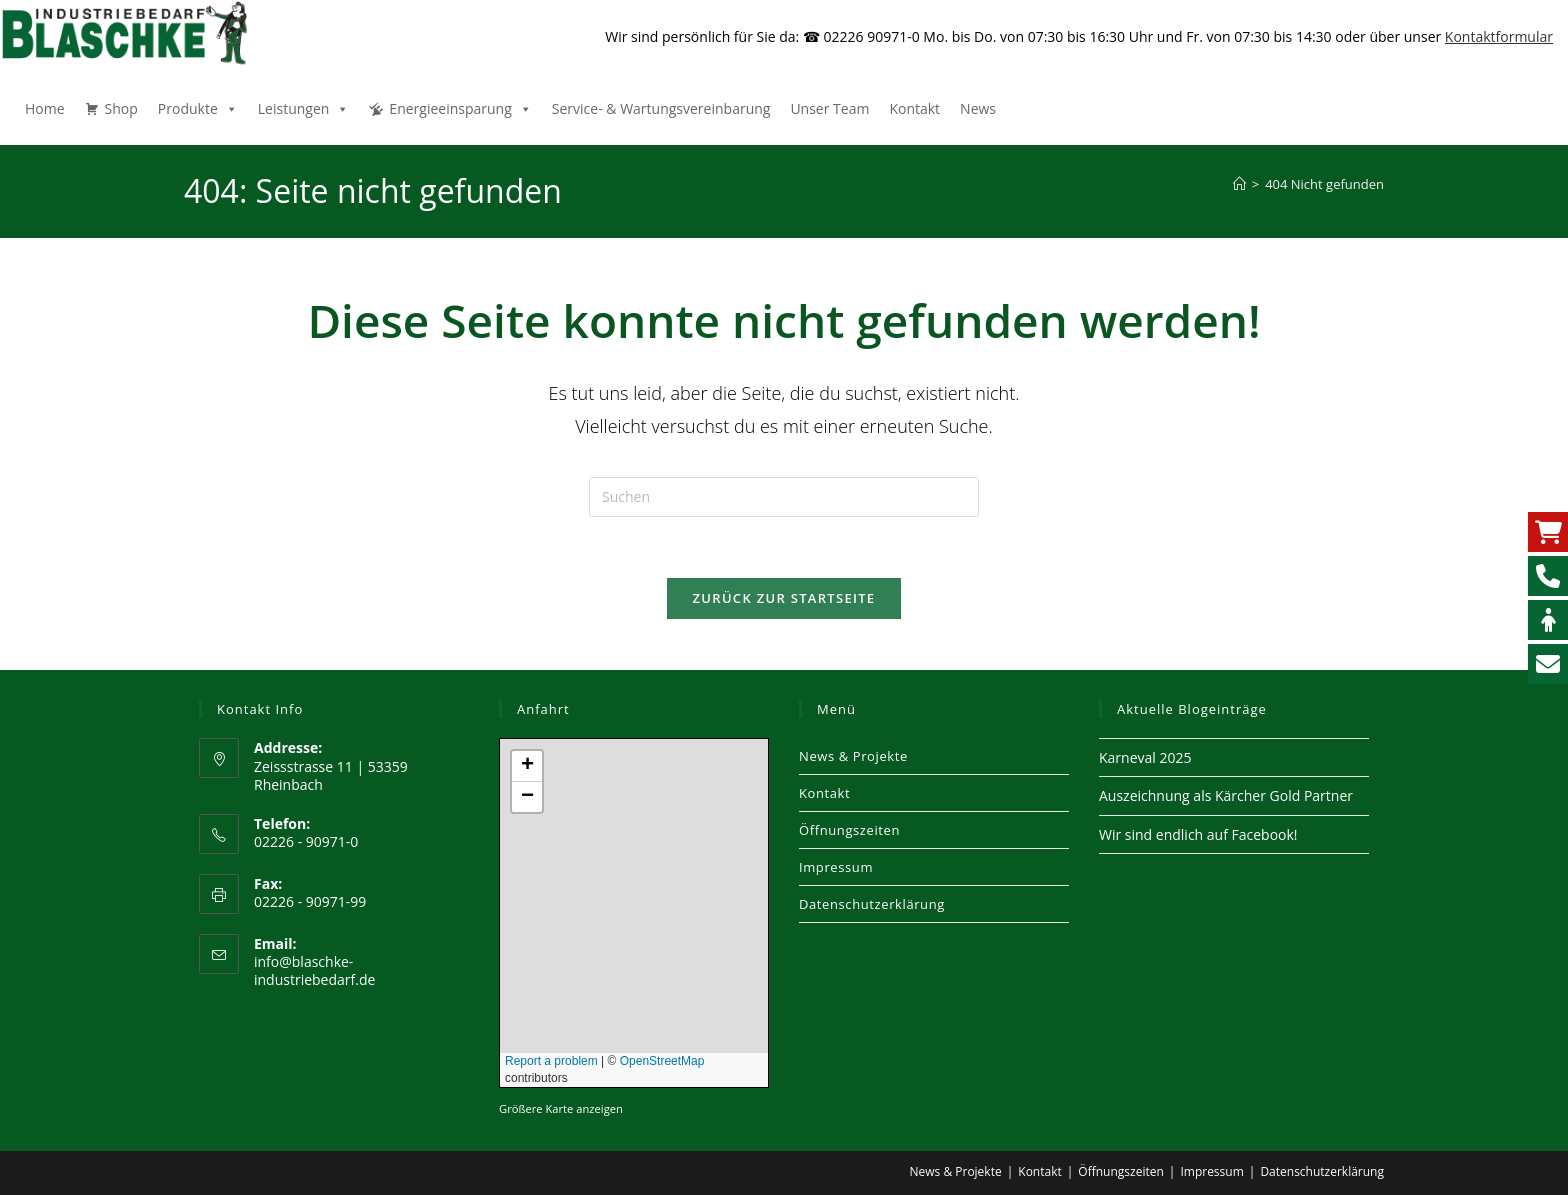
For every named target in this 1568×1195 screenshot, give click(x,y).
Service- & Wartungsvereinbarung (661, 108)
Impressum (836, 867)
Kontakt (914, 108)
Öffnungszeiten (849, 830)
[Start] (1239, 184)
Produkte (198, 108)
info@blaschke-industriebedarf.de (314, 970)
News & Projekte (853, 756)
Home (45, 108)
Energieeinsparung (460, 108)
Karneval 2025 (1145, 757)
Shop (121, 108)
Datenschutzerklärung (872, 904)
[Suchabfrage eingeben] (784, 497)
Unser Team (829, 108)
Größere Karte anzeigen (561, 1108)
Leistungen (304, 108)
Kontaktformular (1499, 36)
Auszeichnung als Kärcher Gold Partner (1226, 795)
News (978, 108)
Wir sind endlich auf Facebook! (1198, 834)
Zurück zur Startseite (784, 598)
